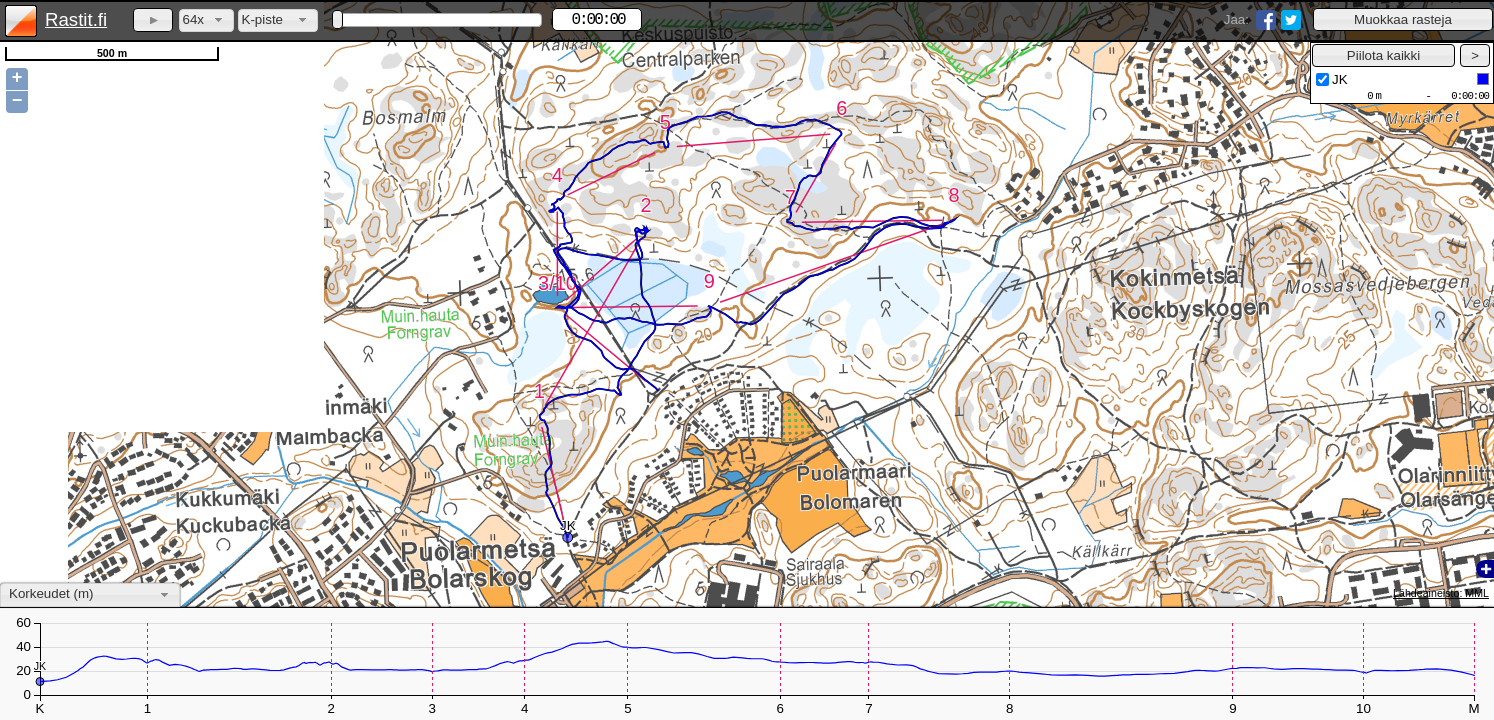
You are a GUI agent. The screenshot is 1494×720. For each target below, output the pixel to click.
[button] (1403, 19)
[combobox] (206, 20)
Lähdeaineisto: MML (1441, 593)
